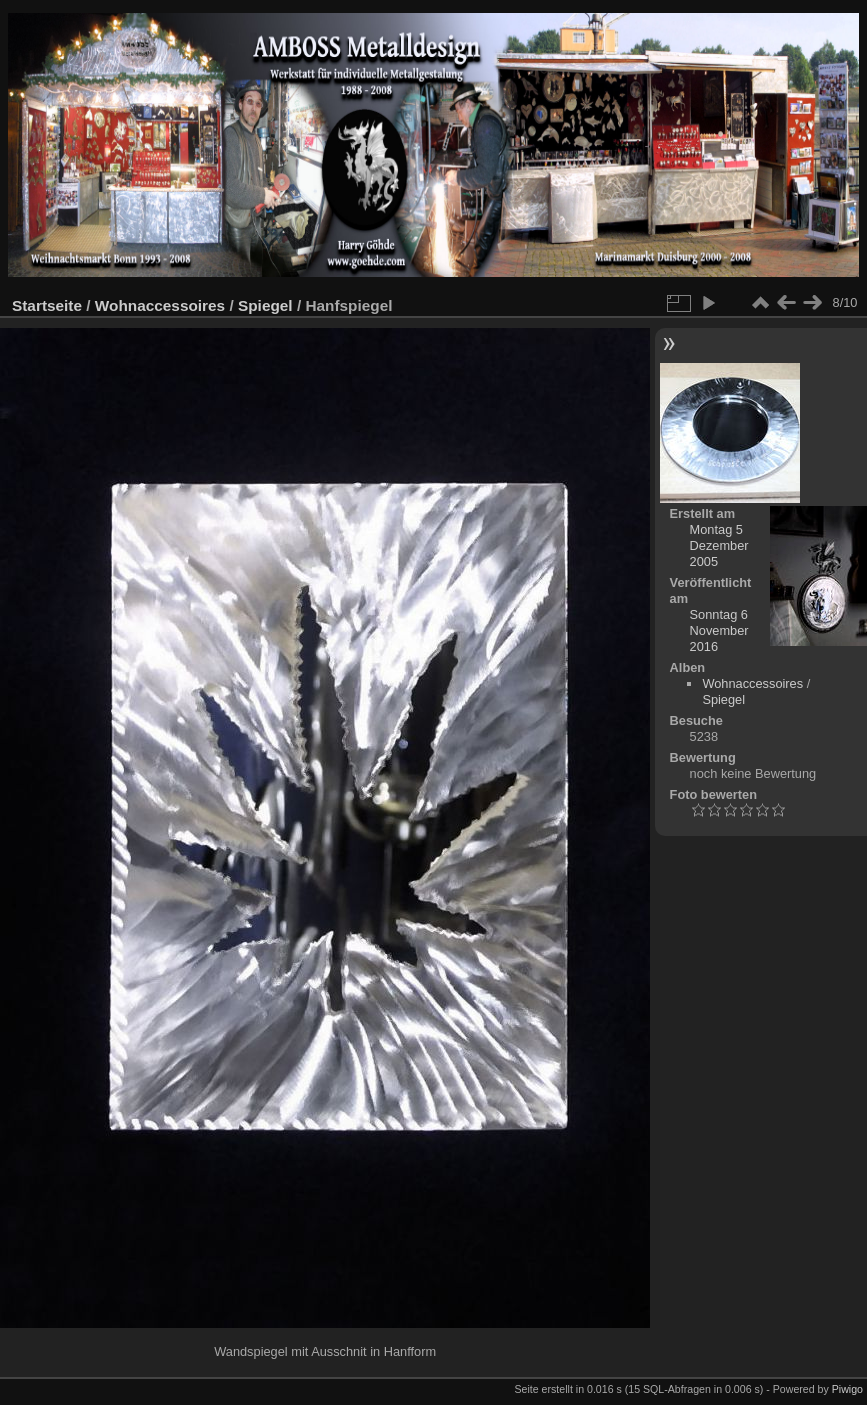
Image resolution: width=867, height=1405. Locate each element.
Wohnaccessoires (160, 305)
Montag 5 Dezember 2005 (719, 545)
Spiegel (265, 305)
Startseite (47, 305)
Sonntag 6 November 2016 (719, 630)
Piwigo (847, 1389)
